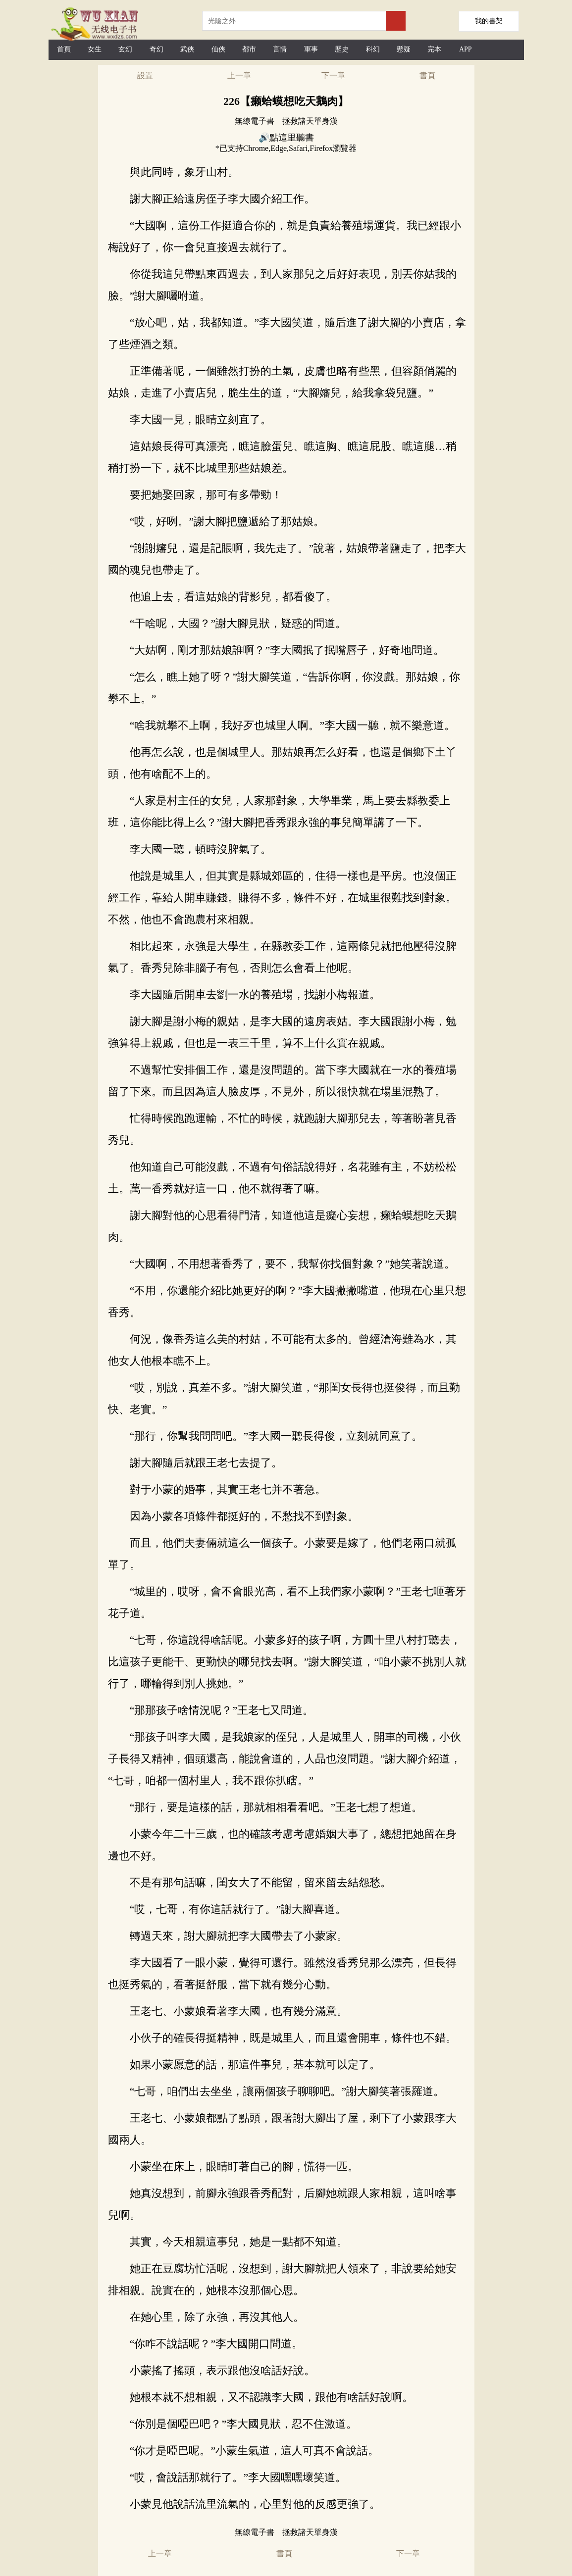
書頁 (427, 75)
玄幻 (125, 49)
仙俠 (218, 49)
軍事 (311, 49)
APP (465, 49)
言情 (280, 49)
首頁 (64, 49)
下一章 (333, 75)
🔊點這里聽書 (286, 138)
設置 (145, 75)
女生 (95, 49)
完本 (434, 49)
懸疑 (404, 49)
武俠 (187, 49)
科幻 (373, 49)
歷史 (342, 49)
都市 (249, 49)
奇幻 (156, 49)
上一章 (239, 75)
